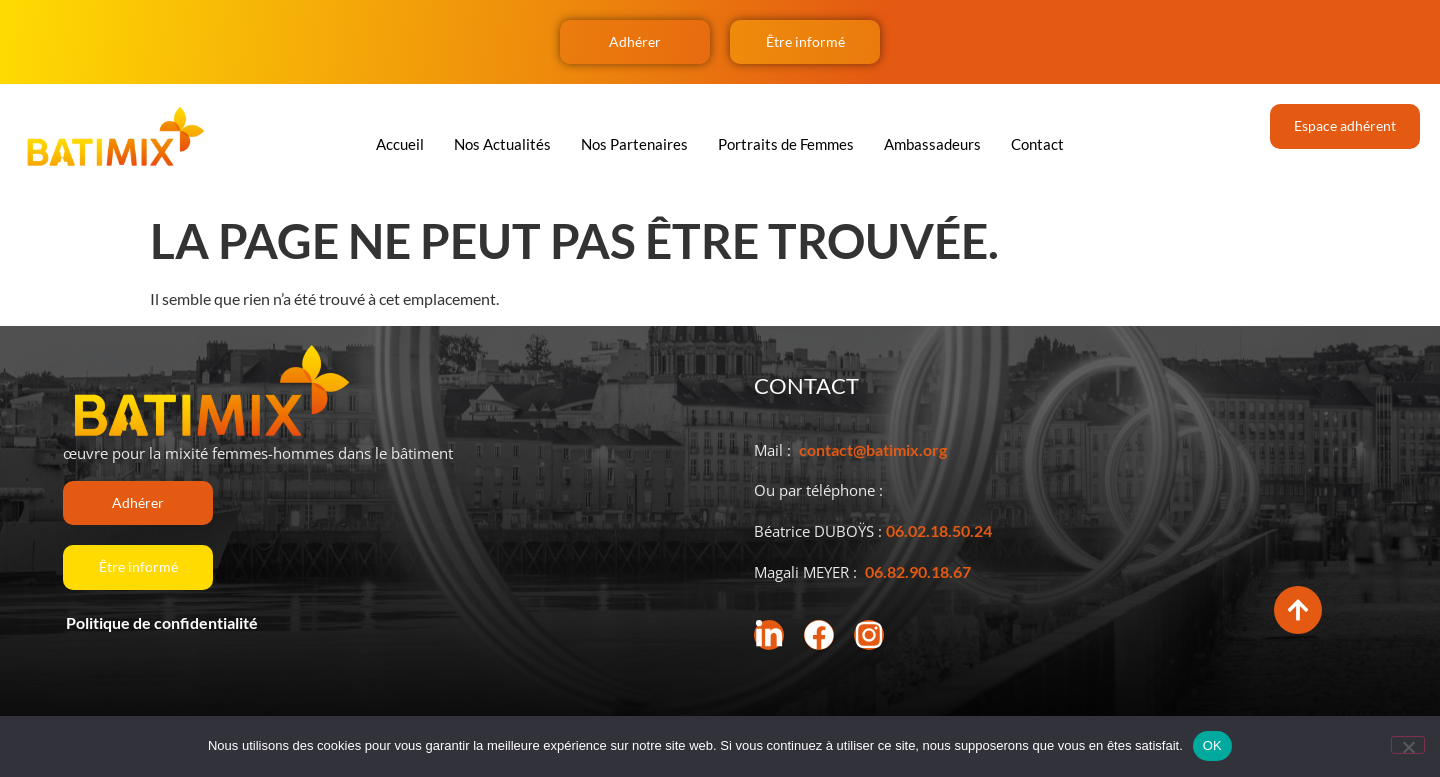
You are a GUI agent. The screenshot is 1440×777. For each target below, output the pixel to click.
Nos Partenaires (634, 144)
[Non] (1408, 745)
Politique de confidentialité (160, 622)
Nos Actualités (502, 144)
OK (1212, 745)
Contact (1037, 144)
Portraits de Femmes (786, 144)
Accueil (400, 144)
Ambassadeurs (932, 144)
